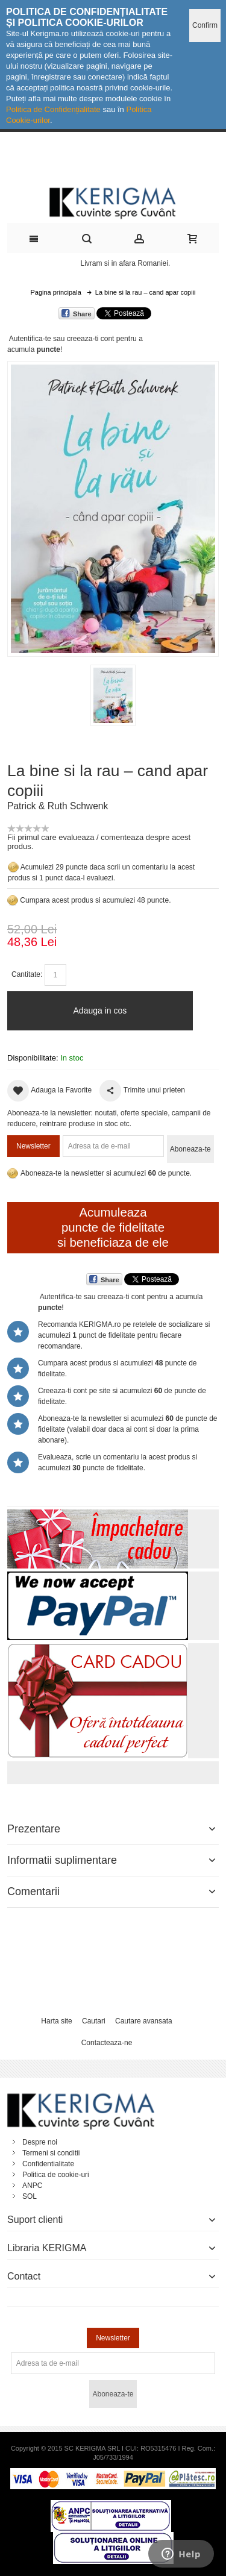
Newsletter (33, 1146)
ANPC (32, 2185)
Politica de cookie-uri (55, 2174)
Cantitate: (26, 974)
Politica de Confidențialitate (53, 109)
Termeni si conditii (51, 2153)
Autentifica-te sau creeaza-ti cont (62, 338)
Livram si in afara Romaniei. (126, 263)
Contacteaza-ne (107, 2043)
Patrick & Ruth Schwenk (57, 806)
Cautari (93, 2021)
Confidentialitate (48, 2164)
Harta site (56, 2021)
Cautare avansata (143, 2021)
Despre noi (39, 2142)
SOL (29, 2196)
